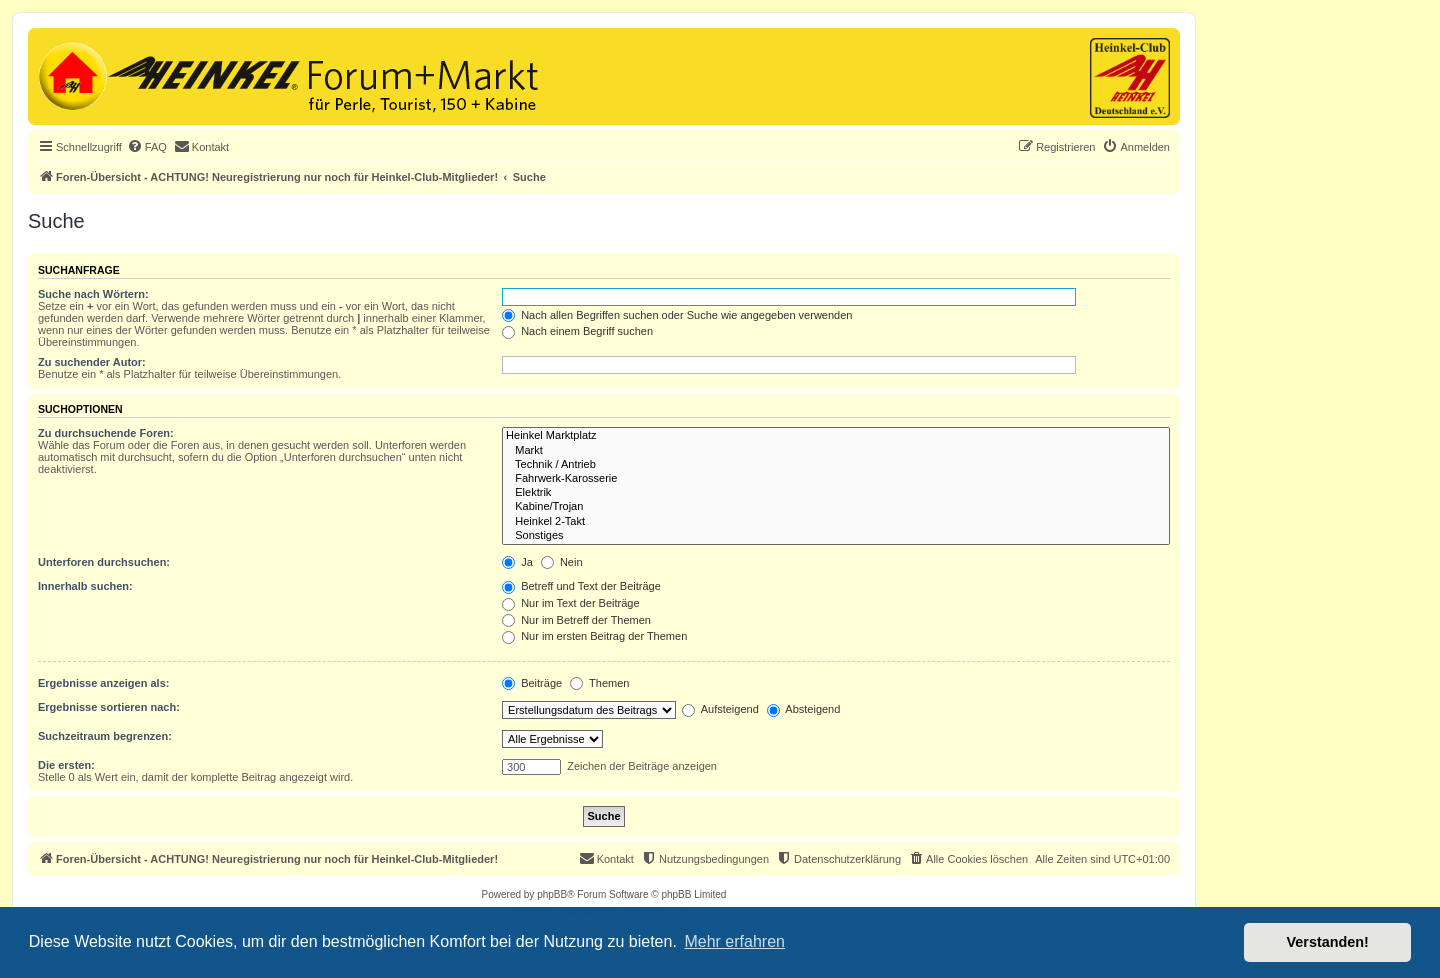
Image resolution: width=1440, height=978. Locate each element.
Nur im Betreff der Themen (576, 620)
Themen (599, 683)
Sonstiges (836, 536)
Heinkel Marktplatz (836, 436)
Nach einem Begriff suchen (577, 331)
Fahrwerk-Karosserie (836, 479)
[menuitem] (147, 147)
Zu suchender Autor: (92, 362)
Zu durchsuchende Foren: (106, 433)
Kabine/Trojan (836, 507)
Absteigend (804, 709)
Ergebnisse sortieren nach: (109, 707)
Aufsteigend (720, 709)
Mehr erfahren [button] (734, 941)
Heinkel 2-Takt (836, 522)
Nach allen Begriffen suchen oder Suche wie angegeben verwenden (677, 315)
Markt (836, 451)
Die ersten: (66, 765)
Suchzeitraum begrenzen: (105, 736)
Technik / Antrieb (836, 465)
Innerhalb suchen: (85, 586)
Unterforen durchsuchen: (104, 562)
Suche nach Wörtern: (93, 294)
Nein (562, 562)
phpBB (552, 894)
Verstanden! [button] (1328, 942)
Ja (517, 562)
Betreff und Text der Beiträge (581, 586)
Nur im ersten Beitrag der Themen (594, 636)
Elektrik (836, 493)
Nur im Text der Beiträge (570, 603)
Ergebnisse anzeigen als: (103, 683)
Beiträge (532, 683)
